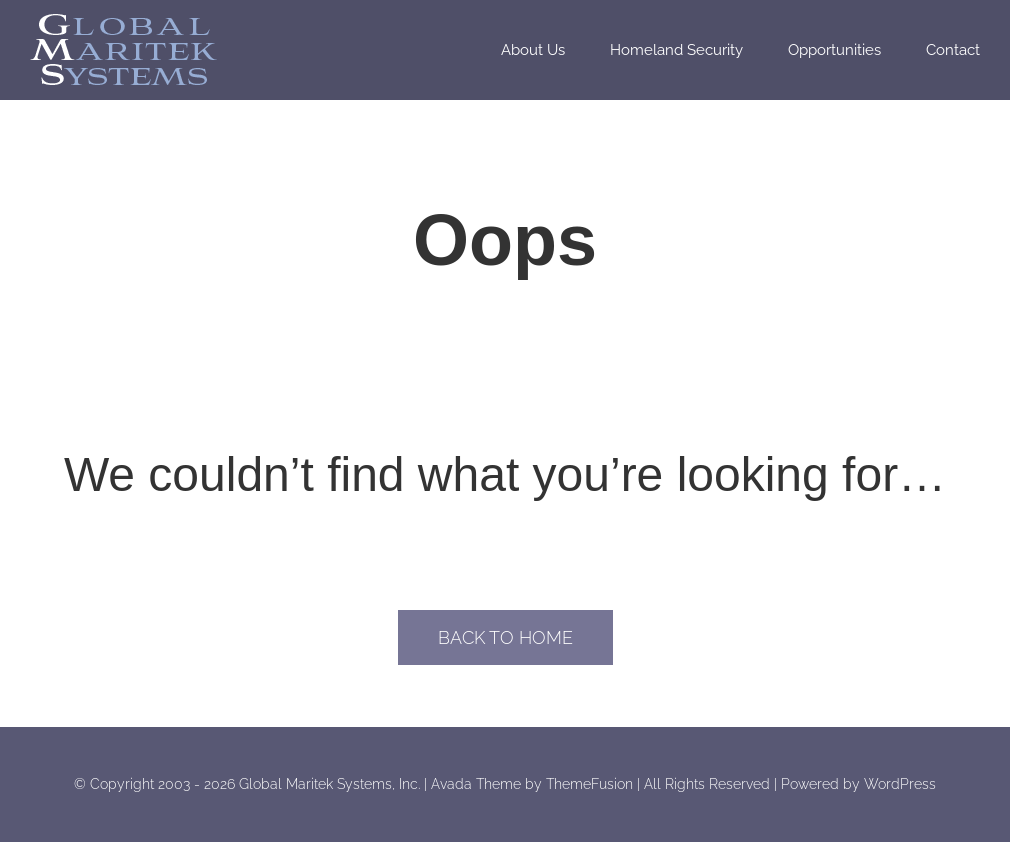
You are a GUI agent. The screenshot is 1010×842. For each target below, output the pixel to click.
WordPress (900, 784)
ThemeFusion (589, 784)
